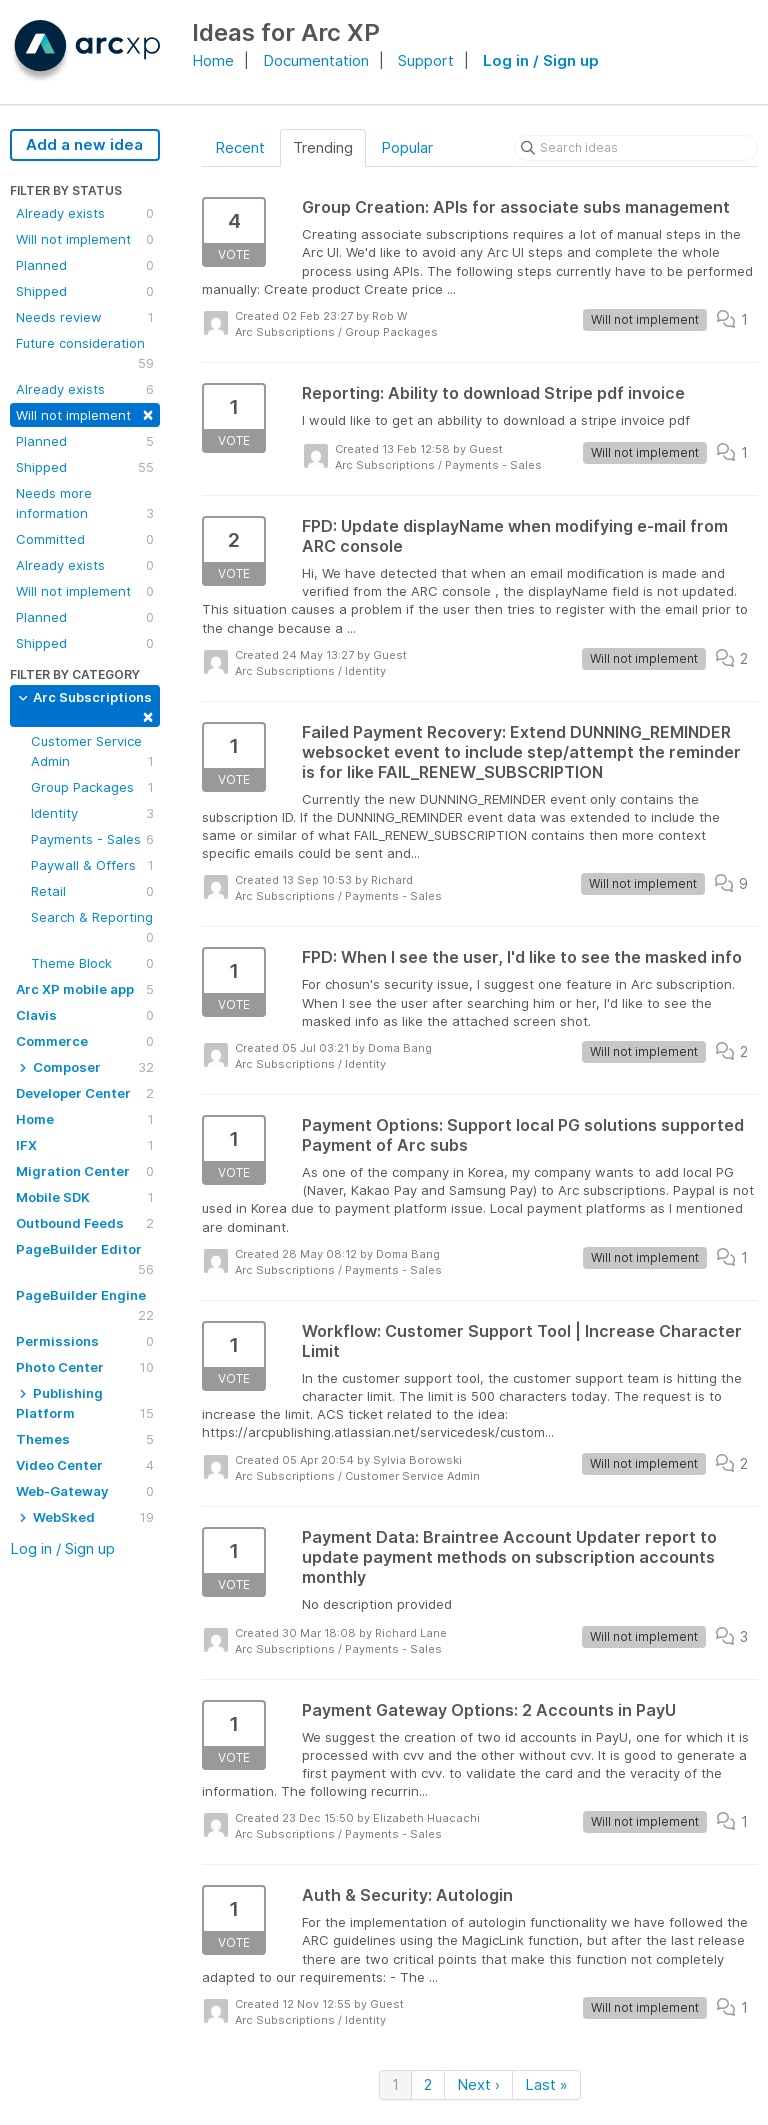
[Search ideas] (636, 148)
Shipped (85, 291)
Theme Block (92, 963)
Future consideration (85, 354)
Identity (92, 813)
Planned (85, 265)
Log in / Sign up (541, 60)
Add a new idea (84, 144)
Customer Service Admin (92, 752)
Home (213, 60)
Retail (92, 891)
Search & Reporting (92, 928)
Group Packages (92, 787)
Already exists (85, 213)
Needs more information (85, 504)
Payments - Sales (92, 839)
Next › (478, 2084)
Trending (323, 147)
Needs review (85, 317)
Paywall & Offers (92, 865)
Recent (240, 147)
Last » (546, 2084)
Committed (85, 539)
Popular (407, 147)
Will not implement (85, 239)
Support (426, 60)
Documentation (316, 60)
